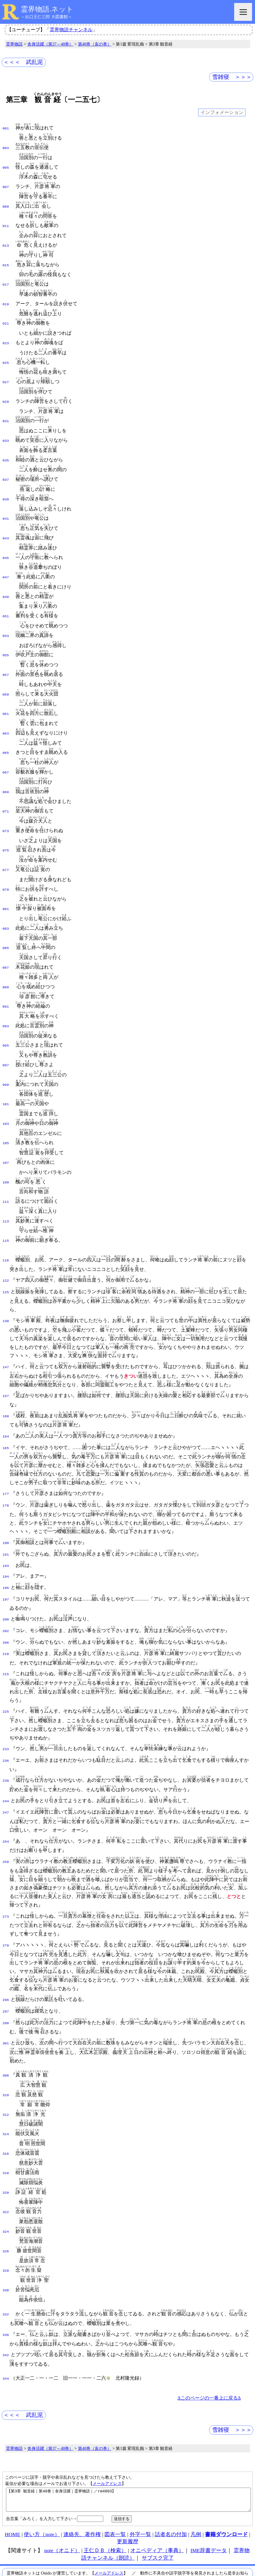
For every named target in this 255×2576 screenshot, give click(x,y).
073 (6, 809)
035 (6, 449)
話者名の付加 (171, 2486)
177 (6, 1457)
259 (6, 1817)
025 (6, 355)
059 (6, 676)
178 (6, 1468)
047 (6, 563)
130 (6, 1285)
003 (6, 147)
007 (6, 184)
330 (6, 2238)
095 (6, 1017)
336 (6, 2282)
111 (6, 1168)
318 (6, 2124)
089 (6, 960)
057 (6, 657)
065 (6, 733)
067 (6, 752)
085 (6, 922)
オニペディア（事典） (157, 2502)
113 (6, 1187)
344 (6, 2325)
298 (6, 1977)
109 (6, 1149)
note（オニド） (62, 2502)
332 (6, 2261)
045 (6, 544)
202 (6, 1589)
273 (6, 1872)
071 (6, 790)
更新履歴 (127, 2494)
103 (6, 1093)
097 (6, 1036)
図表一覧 (115, 2486)
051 (6, 601)
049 (6, 582)
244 (6, 1757)
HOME (12, 2486)
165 (6, 1411)
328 (6, 2219)
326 (6, 2200)
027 (6, 374)
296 (6, 1955)
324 (6, 2181)
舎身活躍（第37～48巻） (50, 44)
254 (6, 1797)
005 (6, 166)
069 (6, 771)
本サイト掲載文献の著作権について (88, 2547)
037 (6, 468)
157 (6, 1360)
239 (6, 1736)
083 (6, 903)
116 (6, 1225)
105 (6, 1111)
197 (6, 1559)
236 (6, 1717)
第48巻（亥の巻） (94, 44)
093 (6, 998)
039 (6, 487)
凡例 (195, 2486)
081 (6, 884)
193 (6, 1527)
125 (6, 1256)
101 (6, 1074)
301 (6, 1997)
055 (6, 638)
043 (6, 525)
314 (6, 2086)
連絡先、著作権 (82, 2486)
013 (6, 241)
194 (6, 1537)
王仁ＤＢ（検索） (105, 2502)
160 (6, 1380)
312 (6, 2068)
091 (6, 979)
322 (6, 2162)
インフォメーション (222, 112)
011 (6, 222)
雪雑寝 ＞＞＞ (232, 77)
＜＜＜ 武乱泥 (23, 62)
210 (6, 1611)
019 (6, 298)
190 (6, 1505)
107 (6, 1130)
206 (6, 1600)
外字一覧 (140, 2486)
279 (6, 1901)
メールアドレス (107, 2431)
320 (6, 2143)
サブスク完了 (158, 2510)
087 (6, 941)
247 (6, 1768)
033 (6, 430)
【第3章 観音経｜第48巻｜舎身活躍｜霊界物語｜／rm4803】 (128, 2449)
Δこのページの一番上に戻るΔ (209, 2345)
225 (6, 1669)
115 (6, 1206)
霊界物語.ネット (47, 9)
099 (6, 1055)
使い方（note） (42, 2486)
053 (6, 620)
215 (6, 1631)
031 (6, 411)
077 (6, 847)
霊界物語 (14, 44)
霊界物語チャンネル (71, 29)
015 (6, 260)
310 (6, 2048)
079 (6, 866)
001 (6, 128)
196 (6, 1548)
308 (6, 2029)
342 (6, 2302)
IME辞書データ (208, 2502)
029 (6, 393)
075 (6, 828)
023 (6, 336)
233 (6, 1706)
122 (6, 1245)
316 (6, 2105)
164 (6, 1400)
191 (6, 1516)
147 (6, 1331)
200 (6, 1578)
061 (6, 695)
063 (6, 714)
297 (6, 1966)
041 (6, 506)
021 (6, 317)
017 (6, 279)
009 (6, 203)
